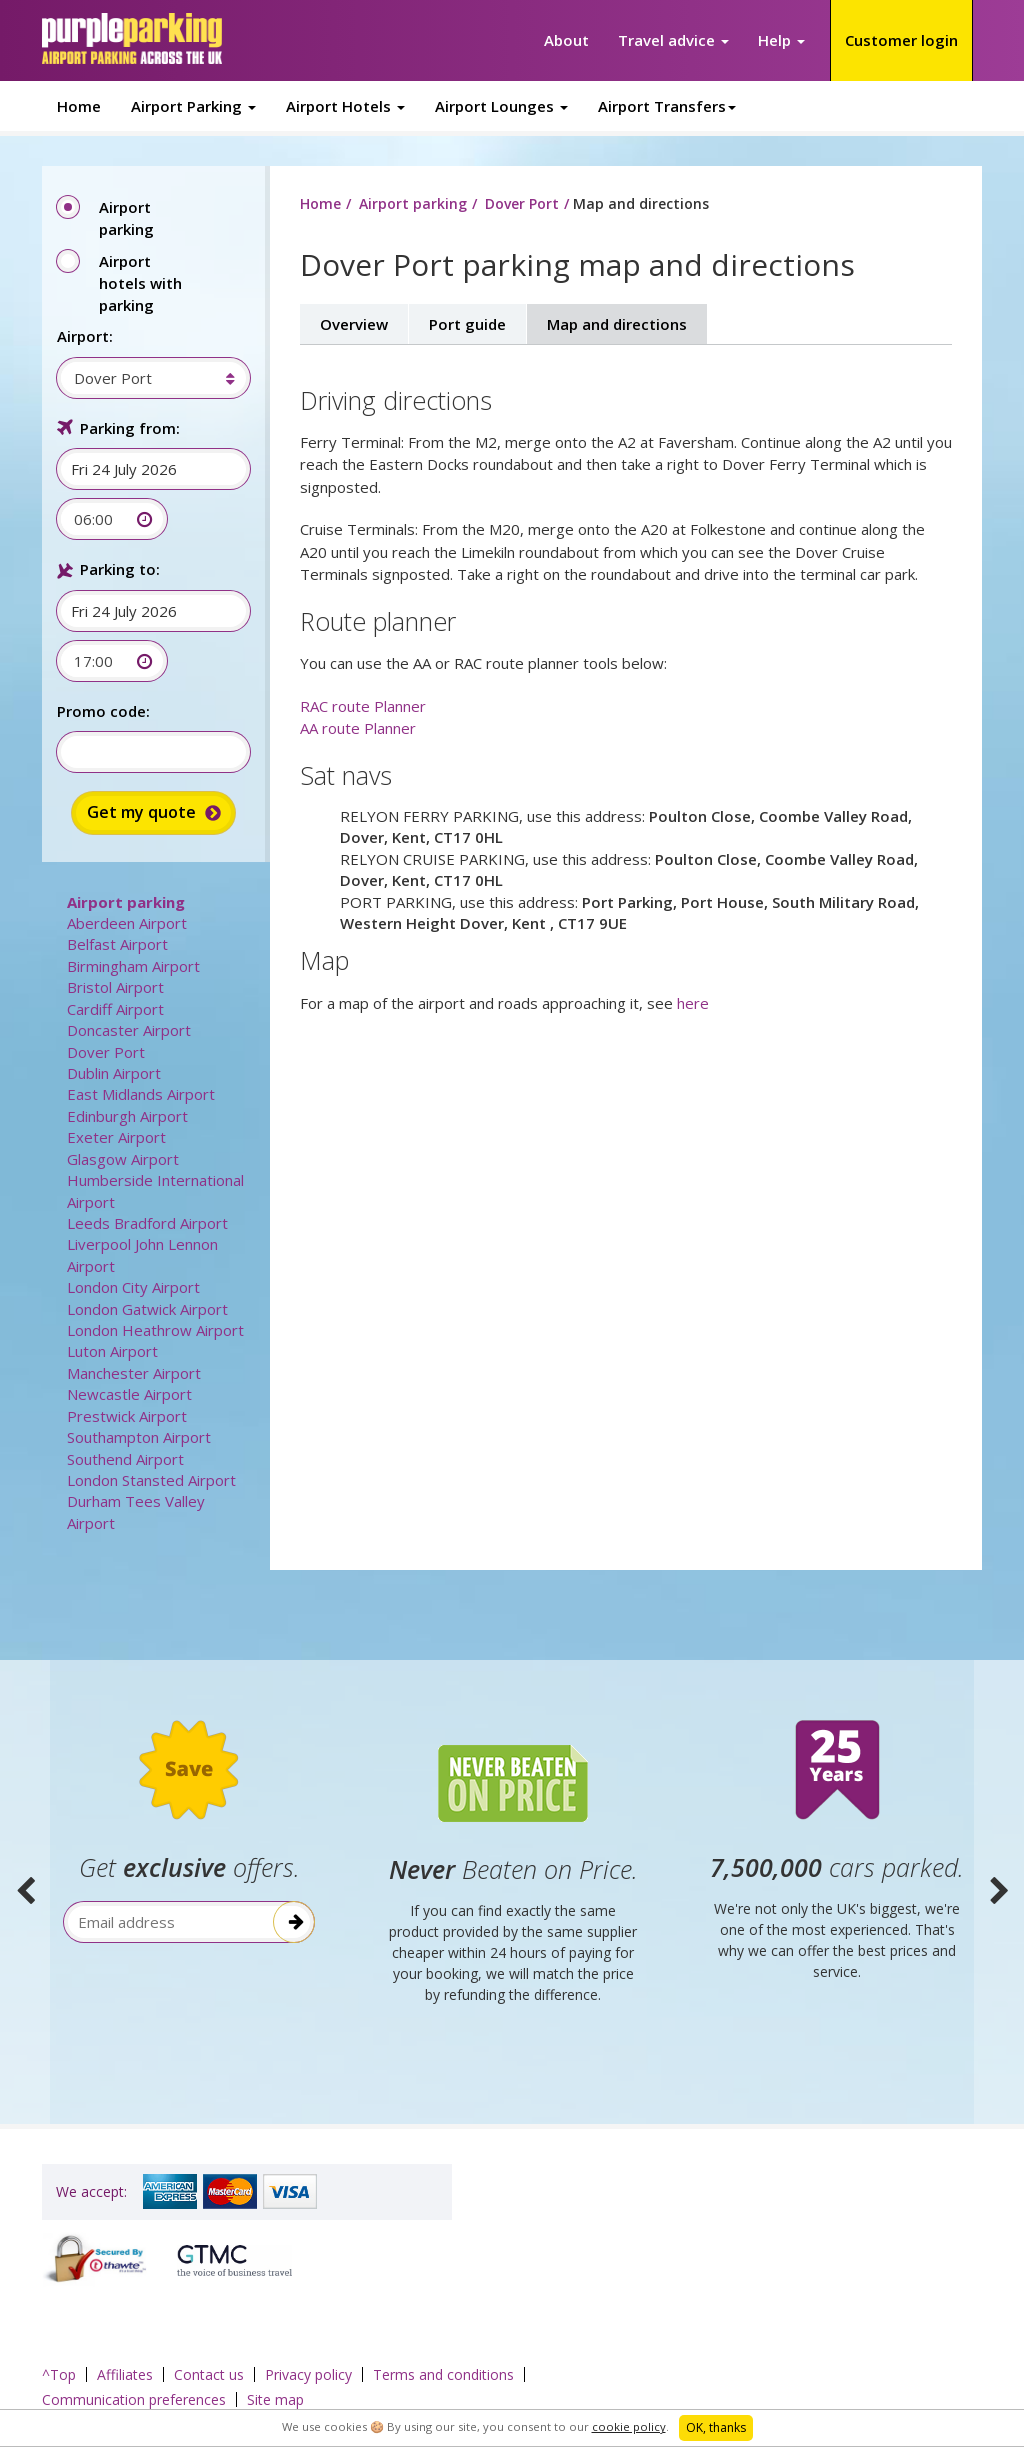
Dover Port (106, 1052)
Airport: (85, 336)
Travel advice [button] (673, 40)
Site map (275, 2399)
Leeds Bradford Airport (147, 1223)
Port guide (467, 324)
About (566, 40)
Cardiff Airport (115, 1009)
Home (79, 106)
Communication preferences (134, 2399)
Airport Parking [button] (193, 106)
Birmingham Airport (133, 966)
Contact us (209, 2374)
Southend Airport (125, 1459)
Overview (354, 324)
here (693, 1003)
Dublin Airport (114, 1073)
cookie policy (629, 2426)
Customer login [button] (901, 40)
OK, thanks (716, 2427)
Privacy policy (308, 2374)
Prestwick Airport (127, 1416)
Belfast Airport (117, 944)
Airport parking (126, 902)
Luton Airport (112, 1351)
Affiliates (125, 2374)
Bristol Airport (115, 987)
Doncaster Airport (129, 1030)
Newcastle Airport (129, 1394)
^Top (59, 2374)
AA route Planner (358, 728)
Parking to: (120, 569)
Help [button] (781, 40)
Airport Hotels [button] (345, 106)
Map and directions (617, 324)
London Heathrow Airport (155, 1330)
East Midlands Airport (141, 1094)
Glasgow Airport (123, 1159)
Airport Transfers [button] (667, 106)
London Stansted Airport (151, 1480)
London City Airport (133, 1287)
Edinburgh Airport (127, 1116)
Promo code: (103, 711)
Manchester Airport (134, 1373)
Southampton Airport (139, 1437)
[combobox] (143, 378)
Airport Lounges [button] (501, 106)
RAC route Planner (363, 706)
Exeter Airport (116, 1137)
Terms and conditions (443, 2374)
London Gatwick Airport (147, 1309)
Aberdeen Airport (127, 923)
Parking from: (130, 428)
